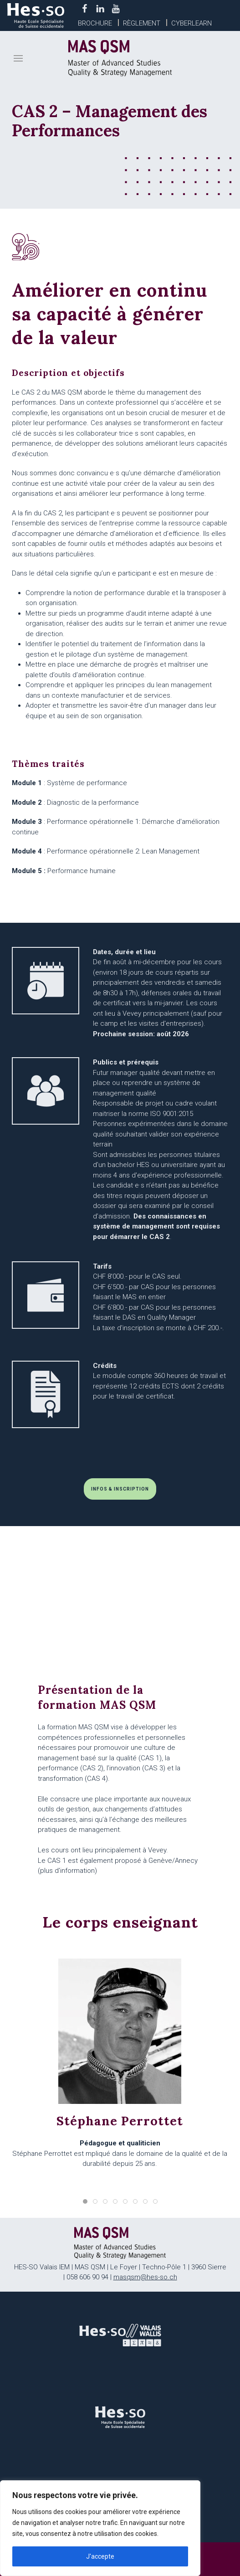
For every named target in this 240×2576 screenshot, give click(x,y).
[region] (100, 2528)
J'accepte (100, 2556)
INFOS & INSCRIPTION (120, 1488)
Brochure (95, 23)
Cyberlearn (191, 23)
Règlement (141, 23)
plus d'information (67, 1870)
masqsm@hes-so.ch (145, 2277)
